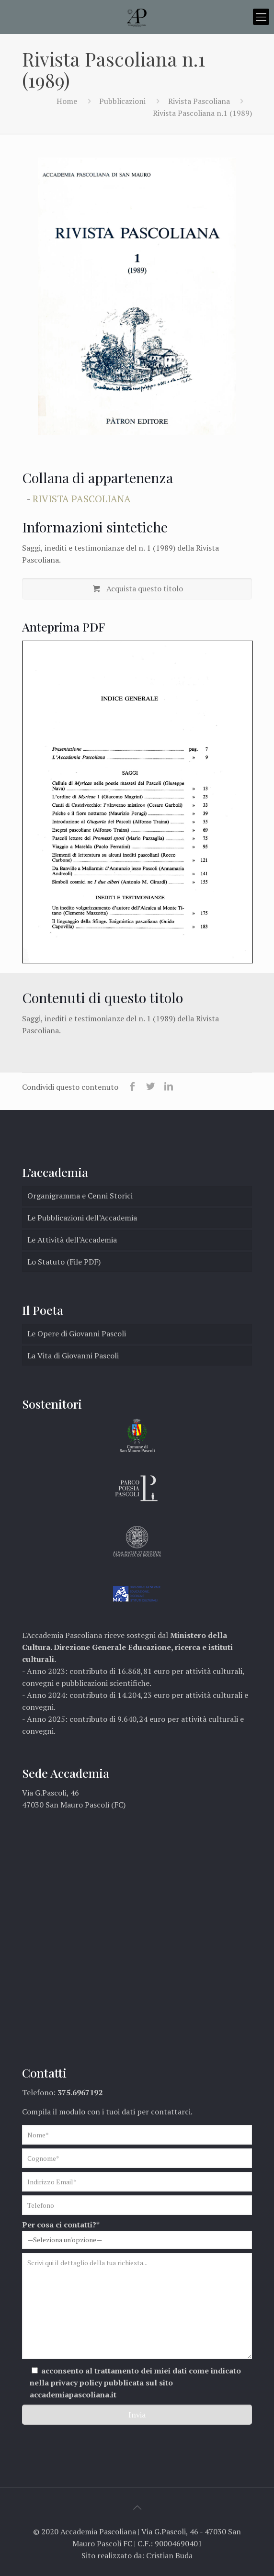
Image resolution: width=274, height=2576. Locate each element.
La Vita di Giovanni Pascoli (73, 1355)
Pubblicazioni (122, 101)
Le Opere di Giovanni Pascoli (76, 1333)
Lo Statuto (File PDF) (64, 1261)
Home (67, 101)
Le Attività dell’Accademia (72, 1239)
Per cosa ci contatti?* (137, 2234)
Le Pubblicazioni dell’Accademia (82, 1217)
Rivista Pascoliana (199, 101)
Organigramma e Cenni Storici (80, 1195)
